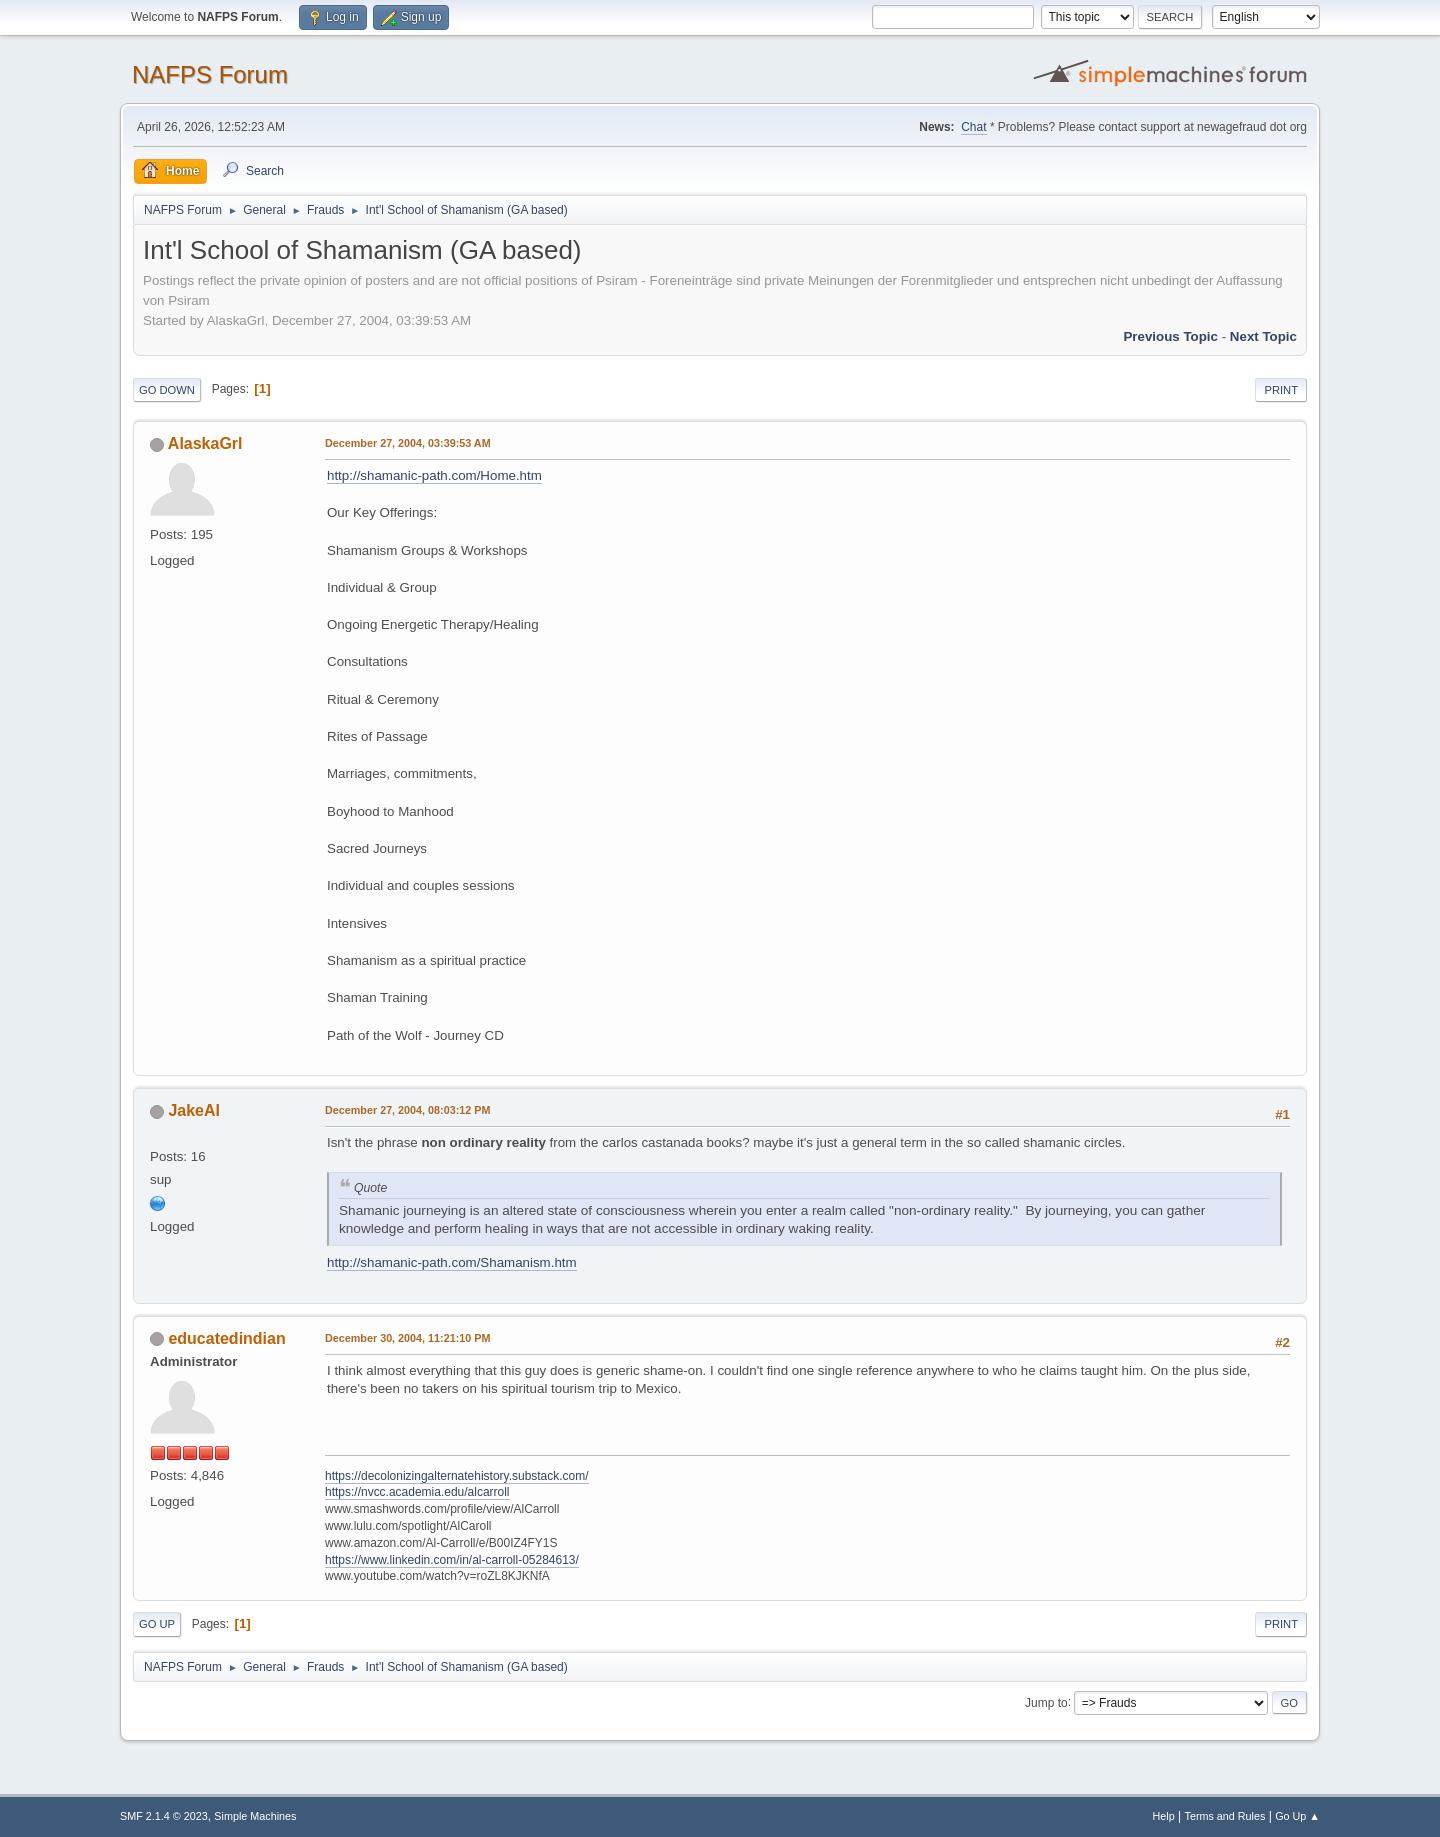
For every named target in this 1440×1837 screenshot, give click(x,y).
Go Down (167, 390)
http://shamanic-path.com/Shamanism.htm (452, 1262)
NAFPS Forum (210, 74)
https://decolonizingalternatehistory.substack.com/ (457, 1476)
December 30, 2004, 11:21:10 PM (407, 1338)
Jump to (1046, 1702)
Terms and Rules (1225, 1816)
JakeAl (194, 1110)
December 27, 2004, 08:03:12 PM (407, 1110)
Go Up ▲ (1297, 1816)
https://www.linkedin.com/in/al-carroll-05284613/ (452, 1560)
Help (1164, 1816)
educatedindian (226, 1338)
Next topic (1263, 336)
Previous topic (1170, 336)
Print (1281, 390)
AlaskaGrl (205, 443)
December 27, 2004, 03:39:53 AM (408, 443)
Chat (973, 127)
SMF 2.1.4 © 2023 (164, 1816)
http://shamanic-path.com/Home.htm (434, 475)
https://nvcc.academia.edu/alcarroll (417, 1492)
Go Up (157, 1624)
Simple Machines (255, 1816)
